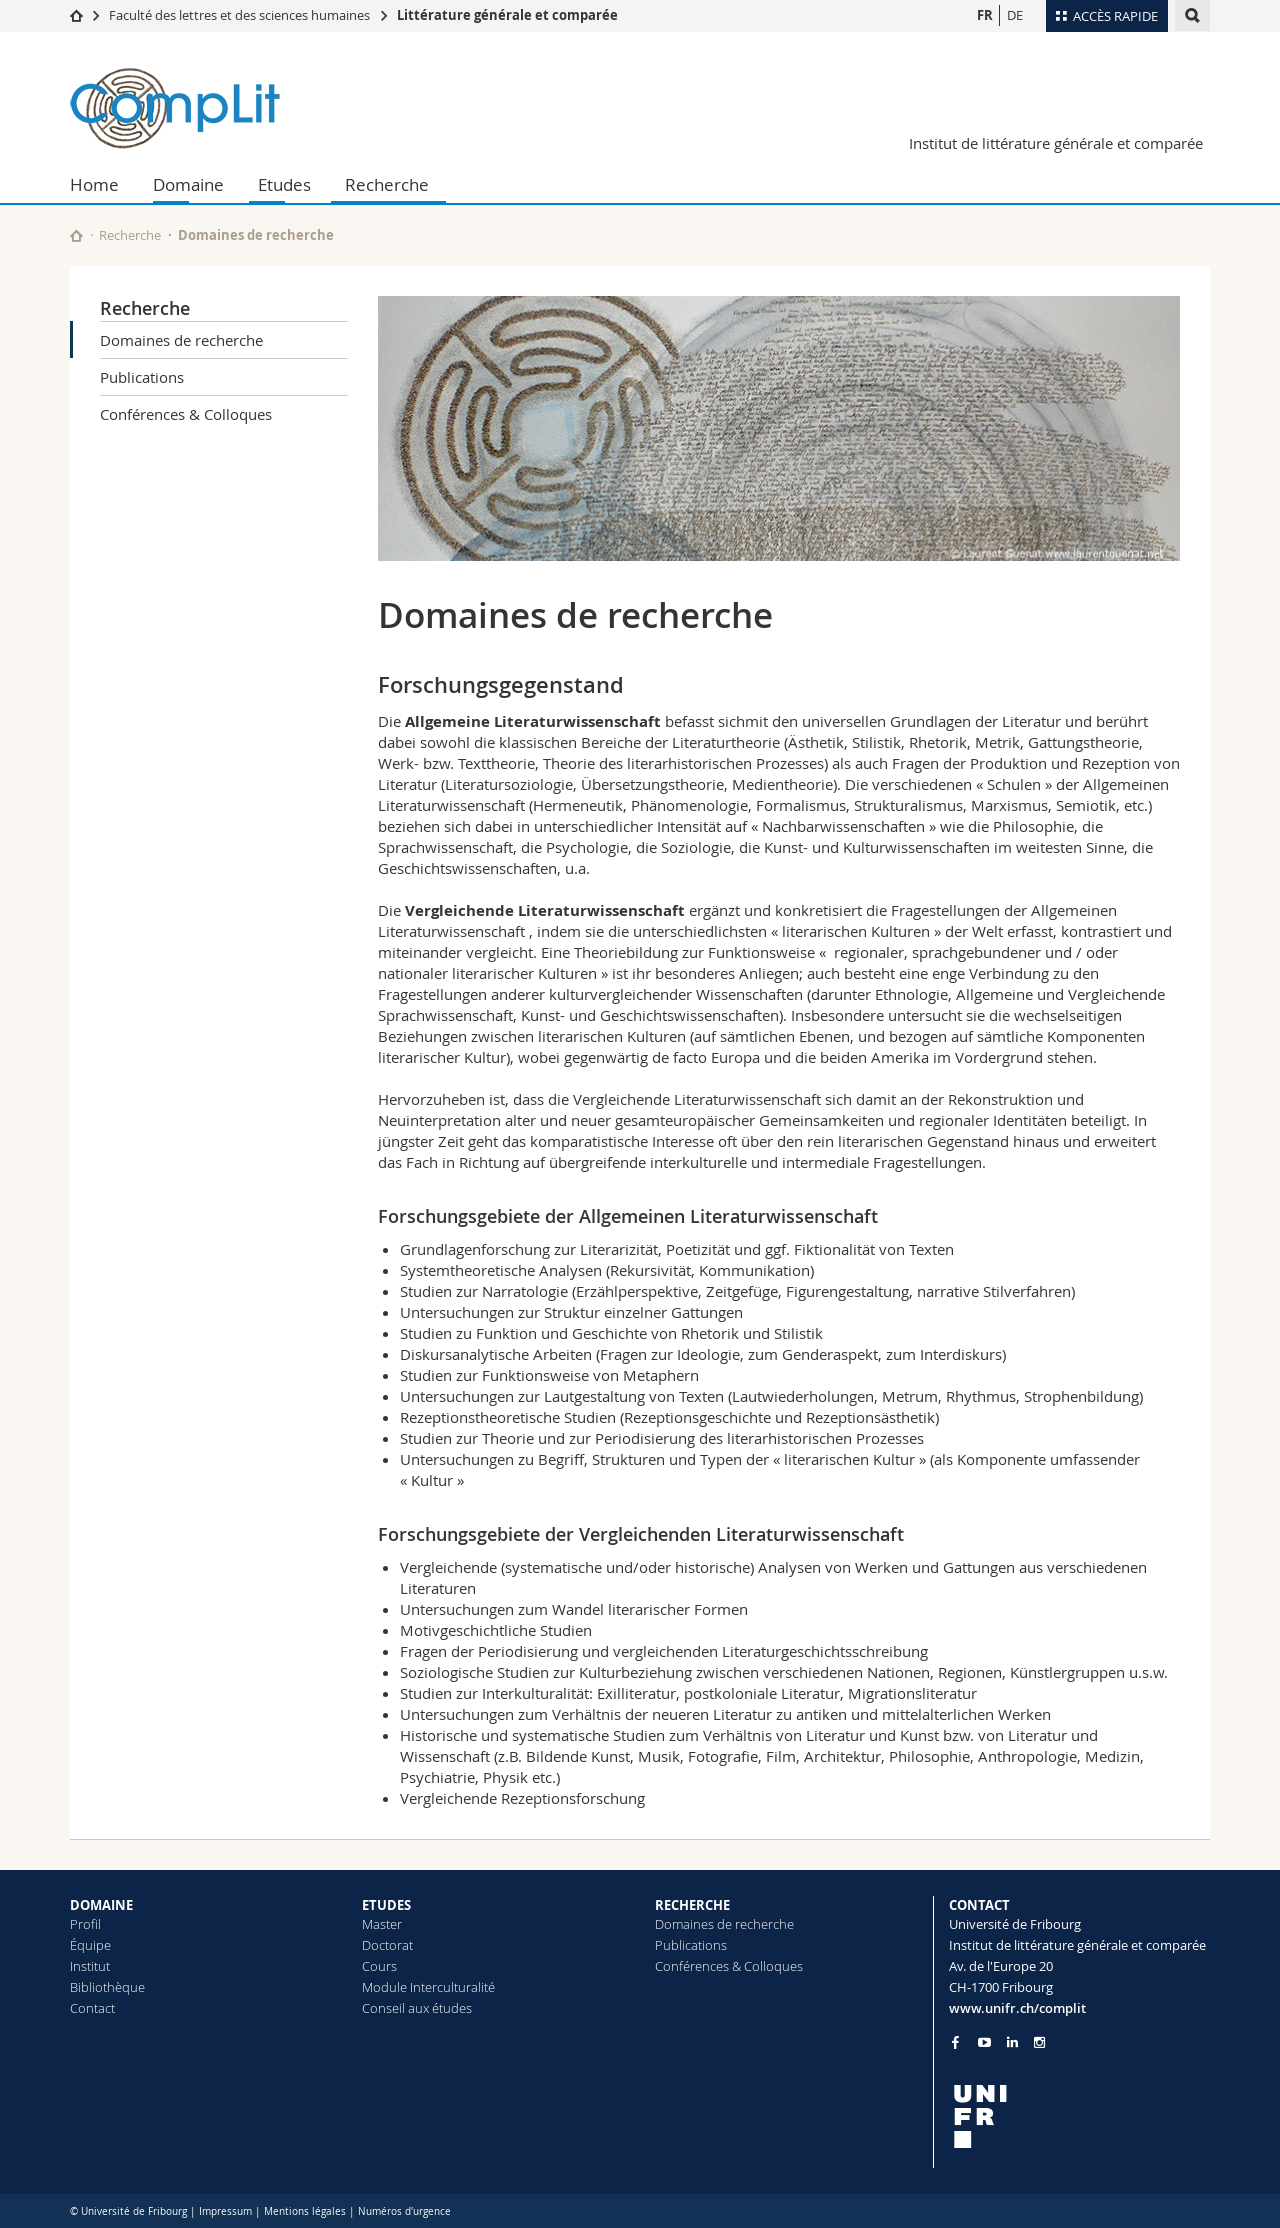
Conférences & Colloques (186, 414)
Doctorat (387, 1945)
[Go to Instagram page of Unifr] (1039, 2042)
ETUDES (386, 1905)
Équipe (90, 1945)
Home (94, 184)
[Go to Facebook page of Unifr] (955, 2042)
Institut (90, 1966)
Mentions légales (305, 2211)
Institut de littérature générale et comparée (1056, 143)
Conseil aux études (417, 2008)
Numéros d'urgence (404, 2211)
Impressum (225, 2211)
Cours (379, 1966)
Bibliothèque (107, 1987)
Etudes (284, 184)
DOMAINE (101, 1905)
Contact (92, 2008)
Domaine (188, 184)
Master (382, 1924)
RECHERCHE (692, 1905)
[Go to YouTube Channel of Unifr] (984, 2042)
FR (985, 15)
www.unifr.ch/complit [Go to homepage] (1017, 2008)
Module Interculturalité (428, 1987)
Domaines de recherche (181, 340)
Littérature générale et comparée (507, 15)
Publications (142, 377)
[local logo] (1080, 2116)
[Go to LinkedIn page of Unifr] (1012, 2042)
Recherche (387, 184)
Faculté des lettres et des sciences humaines (239, 15)
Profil (85, 1924)
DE (1015, 15)
